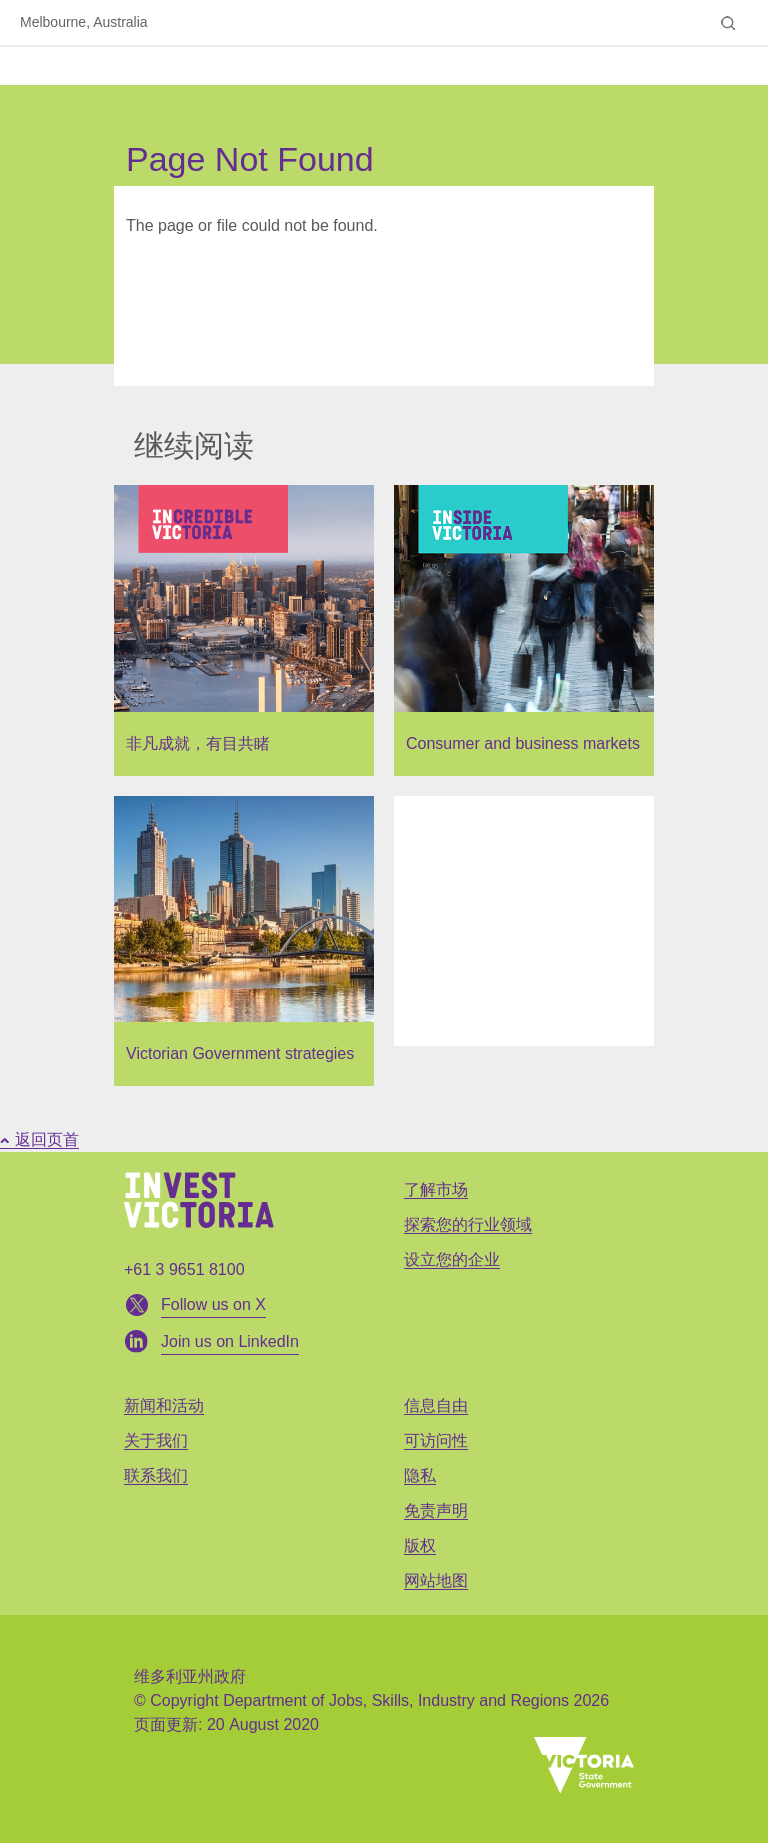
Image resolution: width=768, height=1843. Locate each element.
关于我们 (156, 1440)
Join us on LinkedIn (230, 1341)
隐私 (420, 1475)
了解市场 (436, 1189)
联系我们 (156, 1475)
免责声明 (436, 1510)
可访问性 (436, 1440)
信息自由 (436, 1405)
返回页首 (39, 1139)
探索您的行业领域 (468, 1224)
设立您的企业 (452, 1259)
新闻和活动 (164, 1405)
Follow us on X (213, 1304)
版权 (420, 1545)
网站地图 (436, 1580)
